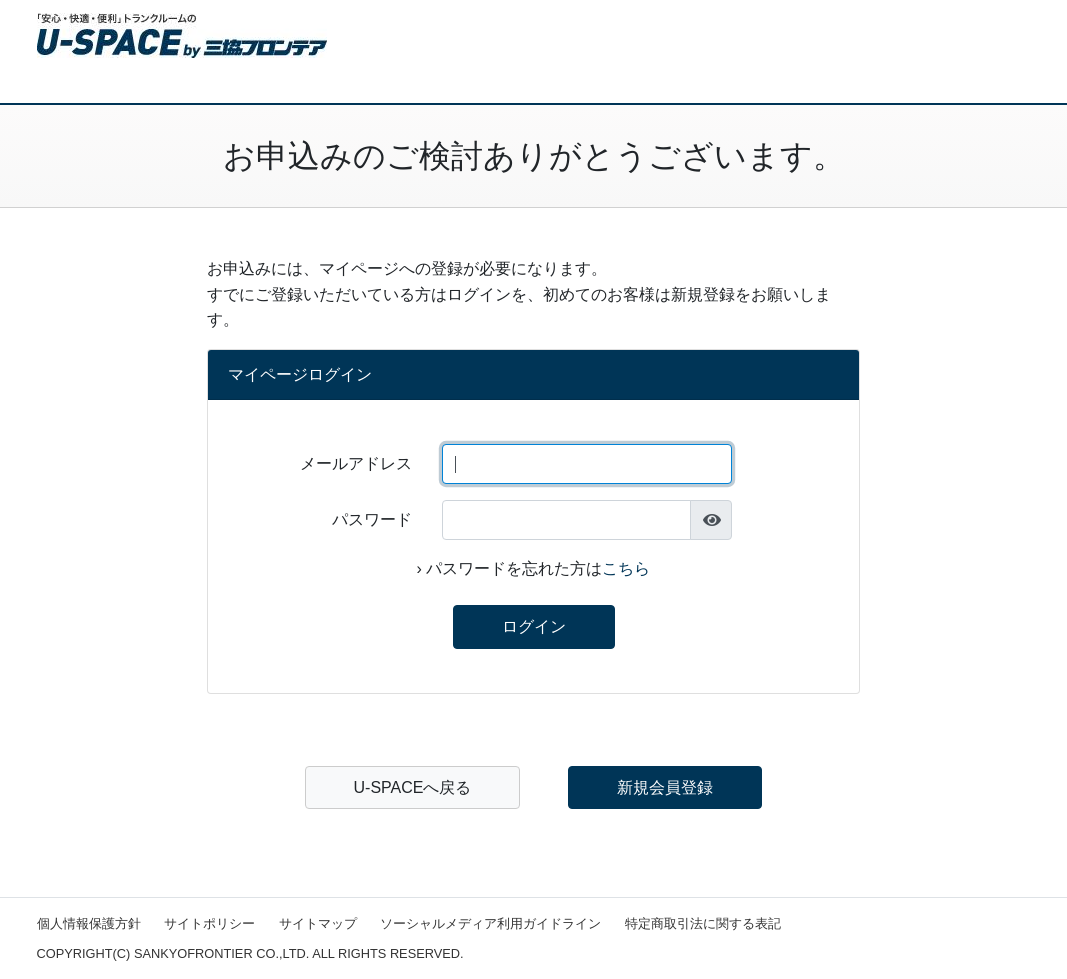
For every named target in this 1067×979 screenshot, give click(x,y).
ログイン (534, 626)
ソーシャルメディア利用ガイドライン (490, 923)
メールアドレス (356, 463)
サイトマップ (318, 923)
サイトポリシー (209, 923)
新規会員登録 (665, 787)
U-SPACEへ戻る (413, 787)
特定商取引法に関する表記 (703, 923)
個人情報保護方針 (89, 923)
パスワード (372, 519)
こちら (626, 568)
